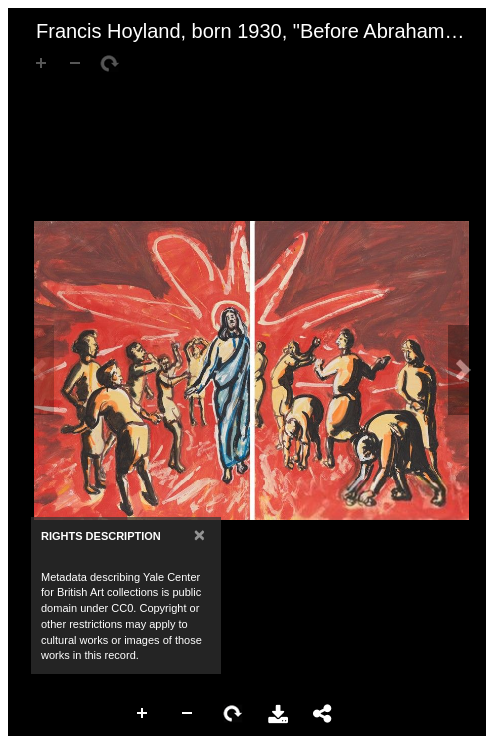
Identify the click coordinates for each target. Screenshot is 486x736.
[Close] (199, 534)
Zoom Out (188, 714)
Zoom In (143, 714)
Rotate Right (233, 714)
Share (323, 714)
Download (278, 714)
